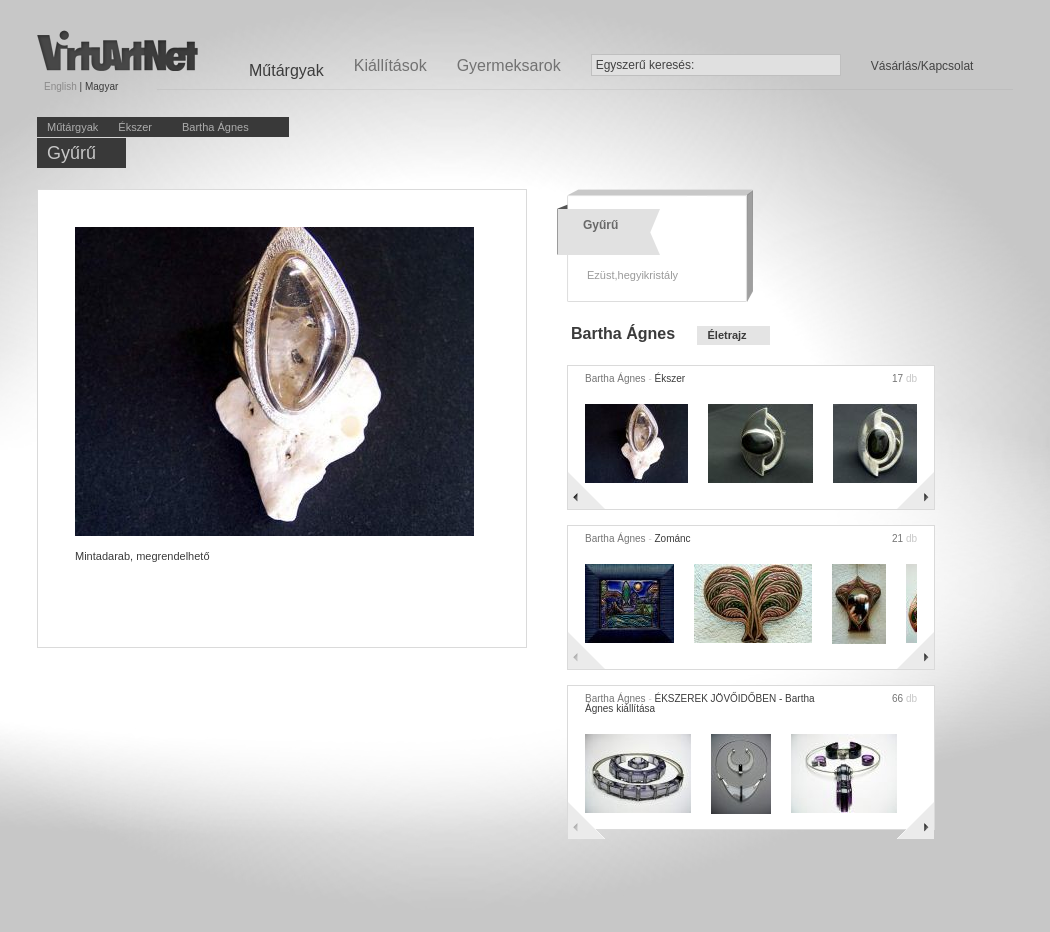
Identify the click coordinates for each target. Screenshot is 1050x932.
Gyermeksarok (509, 65)
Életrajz (726, 335)
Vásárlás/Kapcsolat (922, 66)
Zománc (672, 538)
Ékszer (135, 127)
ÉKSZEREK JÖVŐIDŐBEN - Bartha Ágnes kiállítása (700, 703)
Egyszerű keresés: (645, 65)
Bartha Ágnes (215, 127)
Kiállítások (390, 65)
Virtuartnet (117, 50)
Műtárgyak (72, 127)
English (60, 86)
